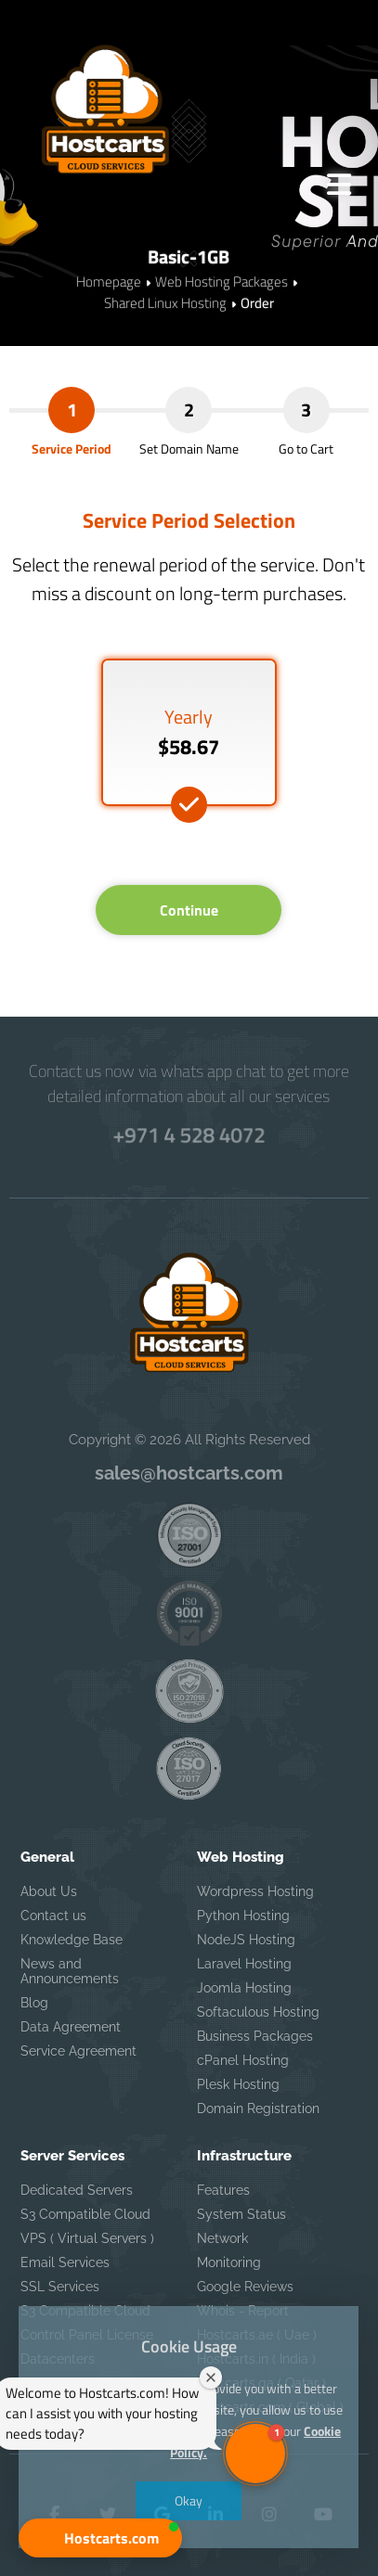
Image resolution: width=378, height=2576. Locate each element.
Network (222, 2238)
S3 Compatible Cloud (85, 2214)
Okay (189, 2500)
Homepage (108, 281)
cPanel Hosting (243, 2060)
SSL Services (59, 2286)
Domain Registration (258, 2108)
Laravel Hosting (244, 1963)
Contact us (53, 1915)
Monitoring (229, 2262)
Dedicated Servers (76, 2190)
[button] (100, 2537)
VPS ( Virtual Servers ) (87, 2238)
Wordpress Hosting (255, 1891)
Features (223, 2190)
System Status (241, 2214)
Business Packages (255, 2036)
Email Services (65, 2262)
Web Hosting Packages (221, 281)
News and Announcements (69, 1971)
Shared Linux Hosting (165, 303)
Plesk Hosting (238, 2084)
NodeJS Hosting (246, 1939)
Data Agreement (70, 2026)
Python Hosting (243, 1915)
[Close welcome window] (211, 2377)
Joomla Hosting (244, 1987)
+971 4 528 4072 (188, 1134)
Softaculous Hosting (258, 2012)
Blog (34, 2002)
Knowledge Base (71, 1939)
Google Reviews (245, 2286)
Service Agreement (78, 2051)
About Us (48, 1891)
